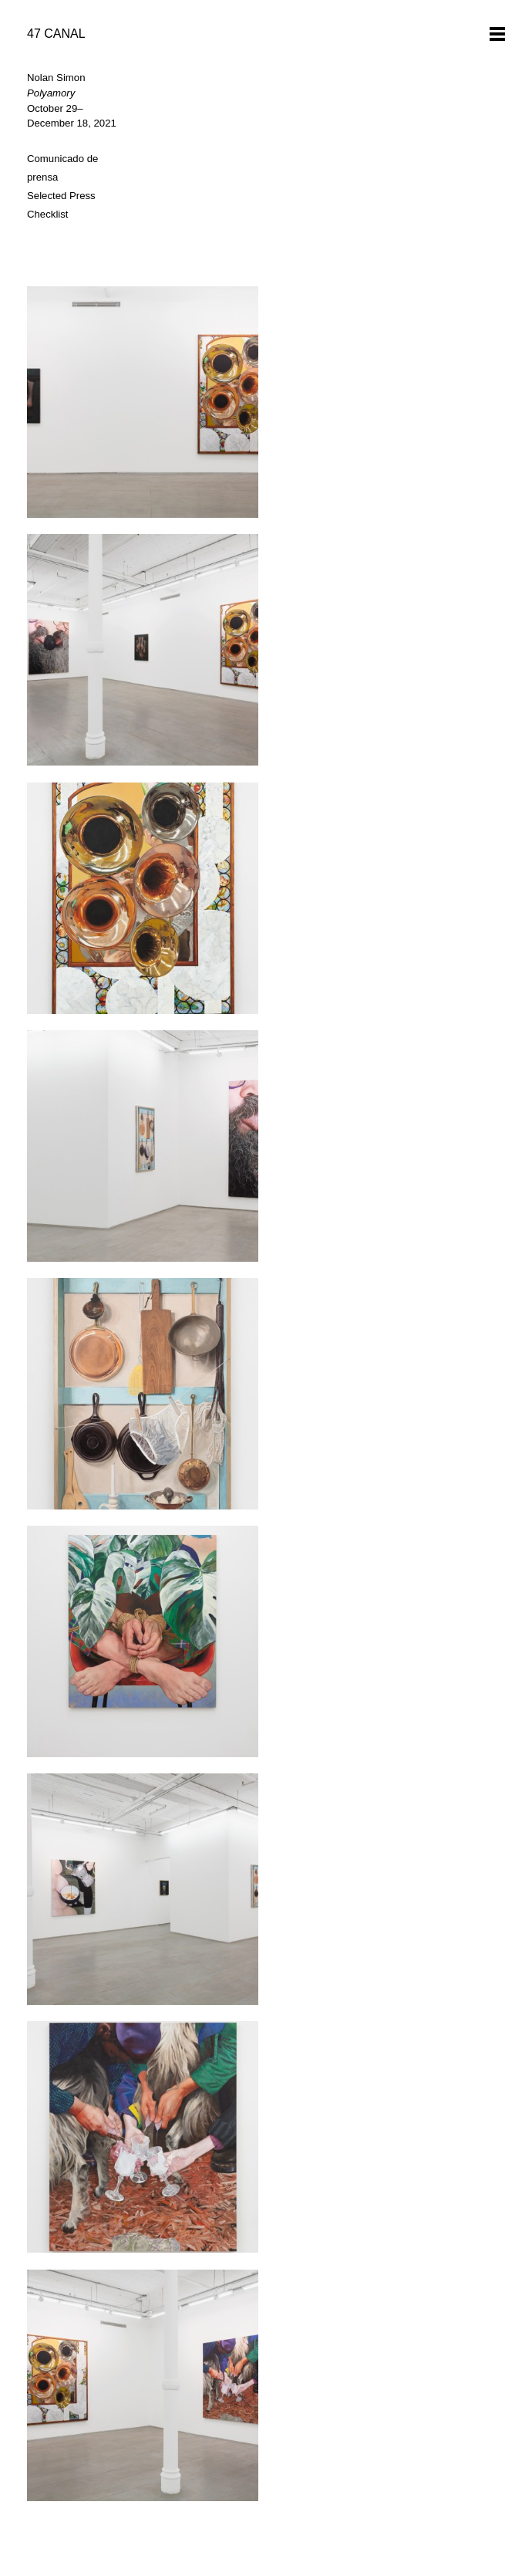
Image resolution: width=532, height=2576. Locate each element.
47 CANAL (56, 33)
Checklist (48, 214)
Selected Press (61, 195)
